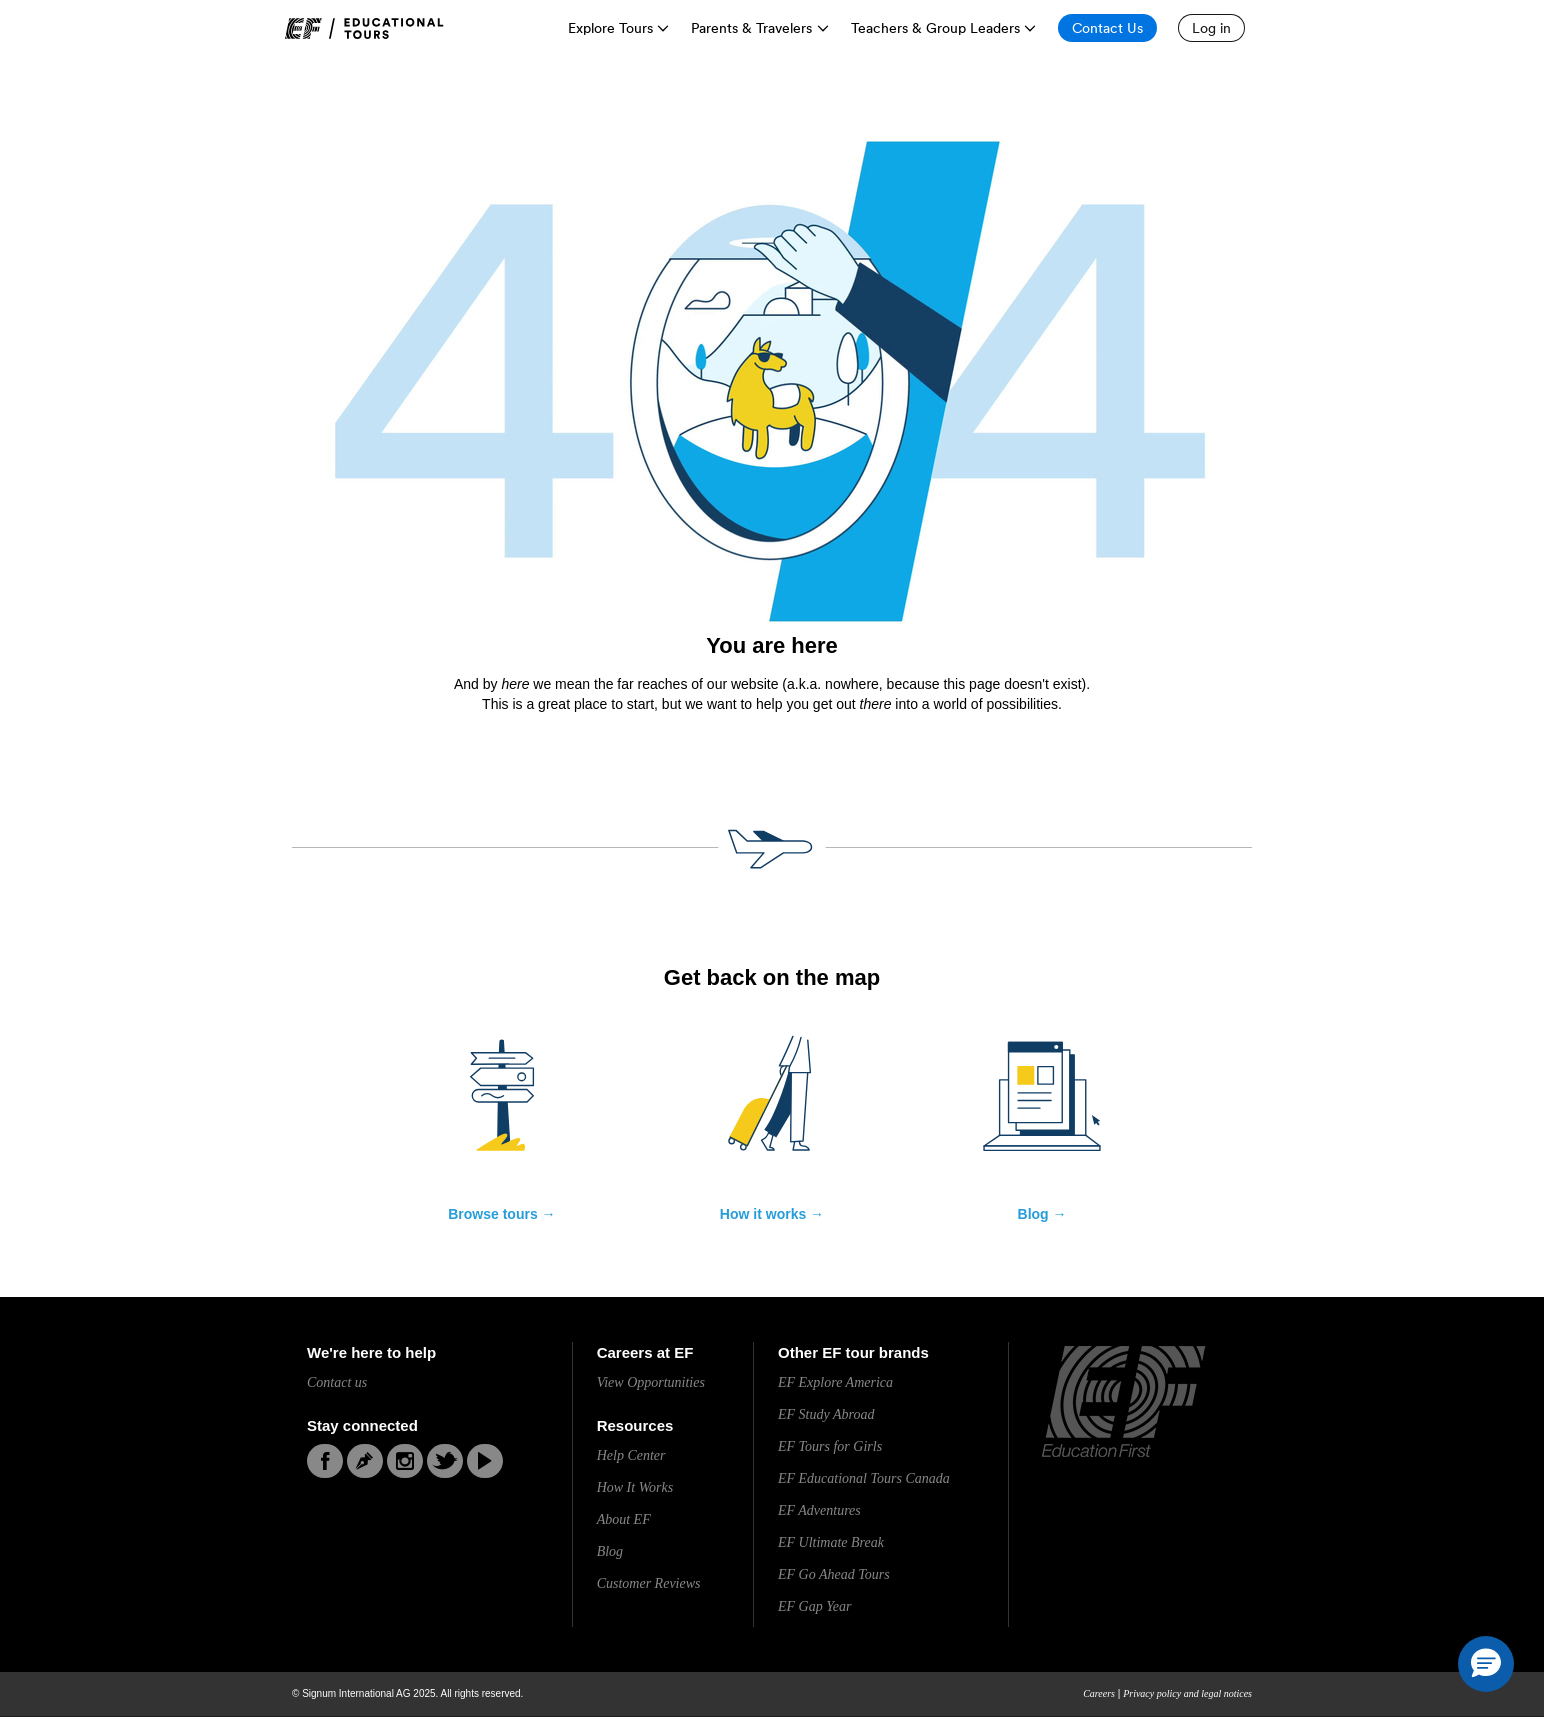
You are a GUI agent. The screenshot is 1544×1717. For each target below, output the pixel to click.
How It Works (635, 1487)
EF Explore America (835, 1382)
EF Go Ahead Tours (834, 1574)
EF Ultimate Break (831, 1542)
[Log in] (1211, 28)
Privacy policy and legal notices (1187, 1693)
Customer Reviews (649, 1583)
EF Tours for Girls (830, 1446)
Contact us (337, 1382)
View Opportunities (651, 1382)
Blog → (1042, 1214)
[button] (1486, 1664)
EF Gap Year (814, 1606)
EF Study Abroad (826, 1414)
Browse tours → (501, 1214)
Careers (1099, 1693)
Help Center (631, 1455)
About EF (624, 1519)
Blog (610, 1551)
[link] (364, 28)
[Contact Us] (1107, 28)
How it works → (772, 1214)
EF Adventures (819, 1510)
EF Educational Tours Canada (864, 1478)
